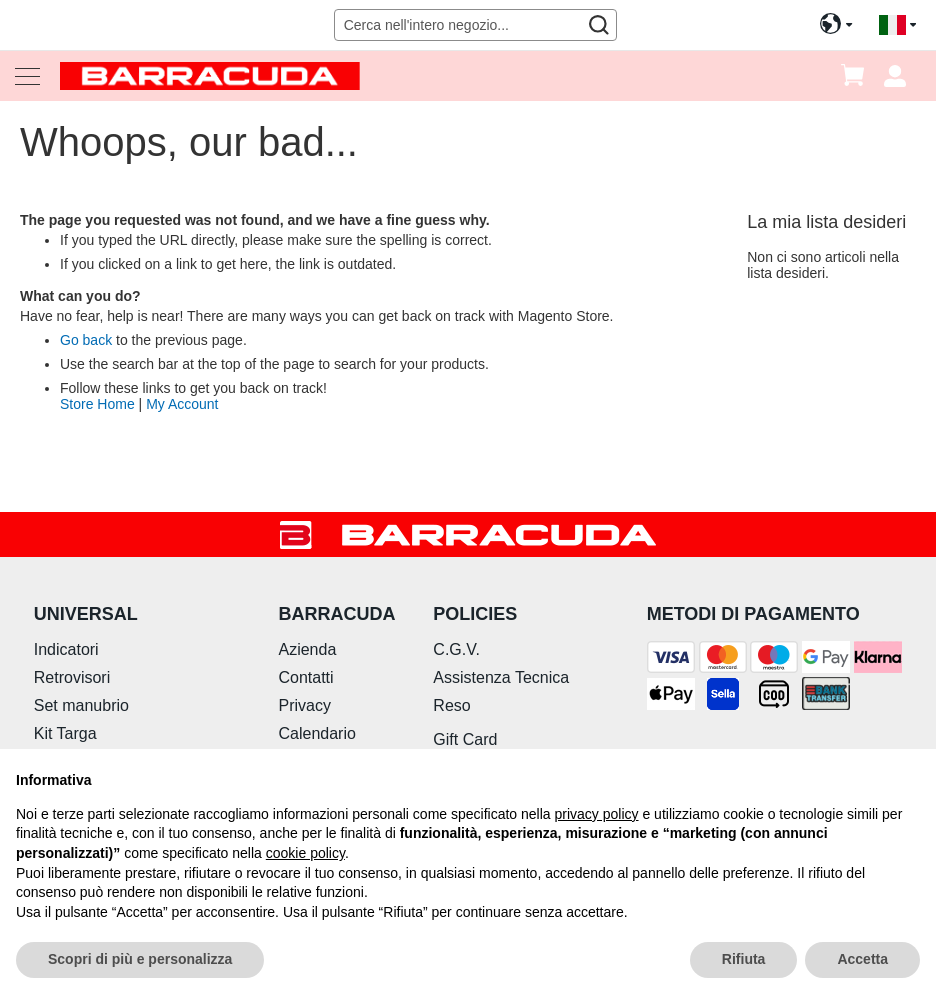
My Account (182, 404)
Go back (86, 340)
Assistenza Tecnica (501, 677)
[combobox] (476, 25)
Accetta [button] (862, 959)
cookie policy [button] (305, 853)
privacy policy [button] (597, 814)
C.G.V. (456, 649)
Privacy (304, 705)
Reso (451, 705)
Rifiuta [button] (744, 959)
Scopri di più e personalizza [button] (140, 959)
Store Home (97, 404)
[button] (897, 25)
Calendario (316, 733)
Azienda (307, 649)
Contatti (305, 677)
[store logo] (210, 75)
